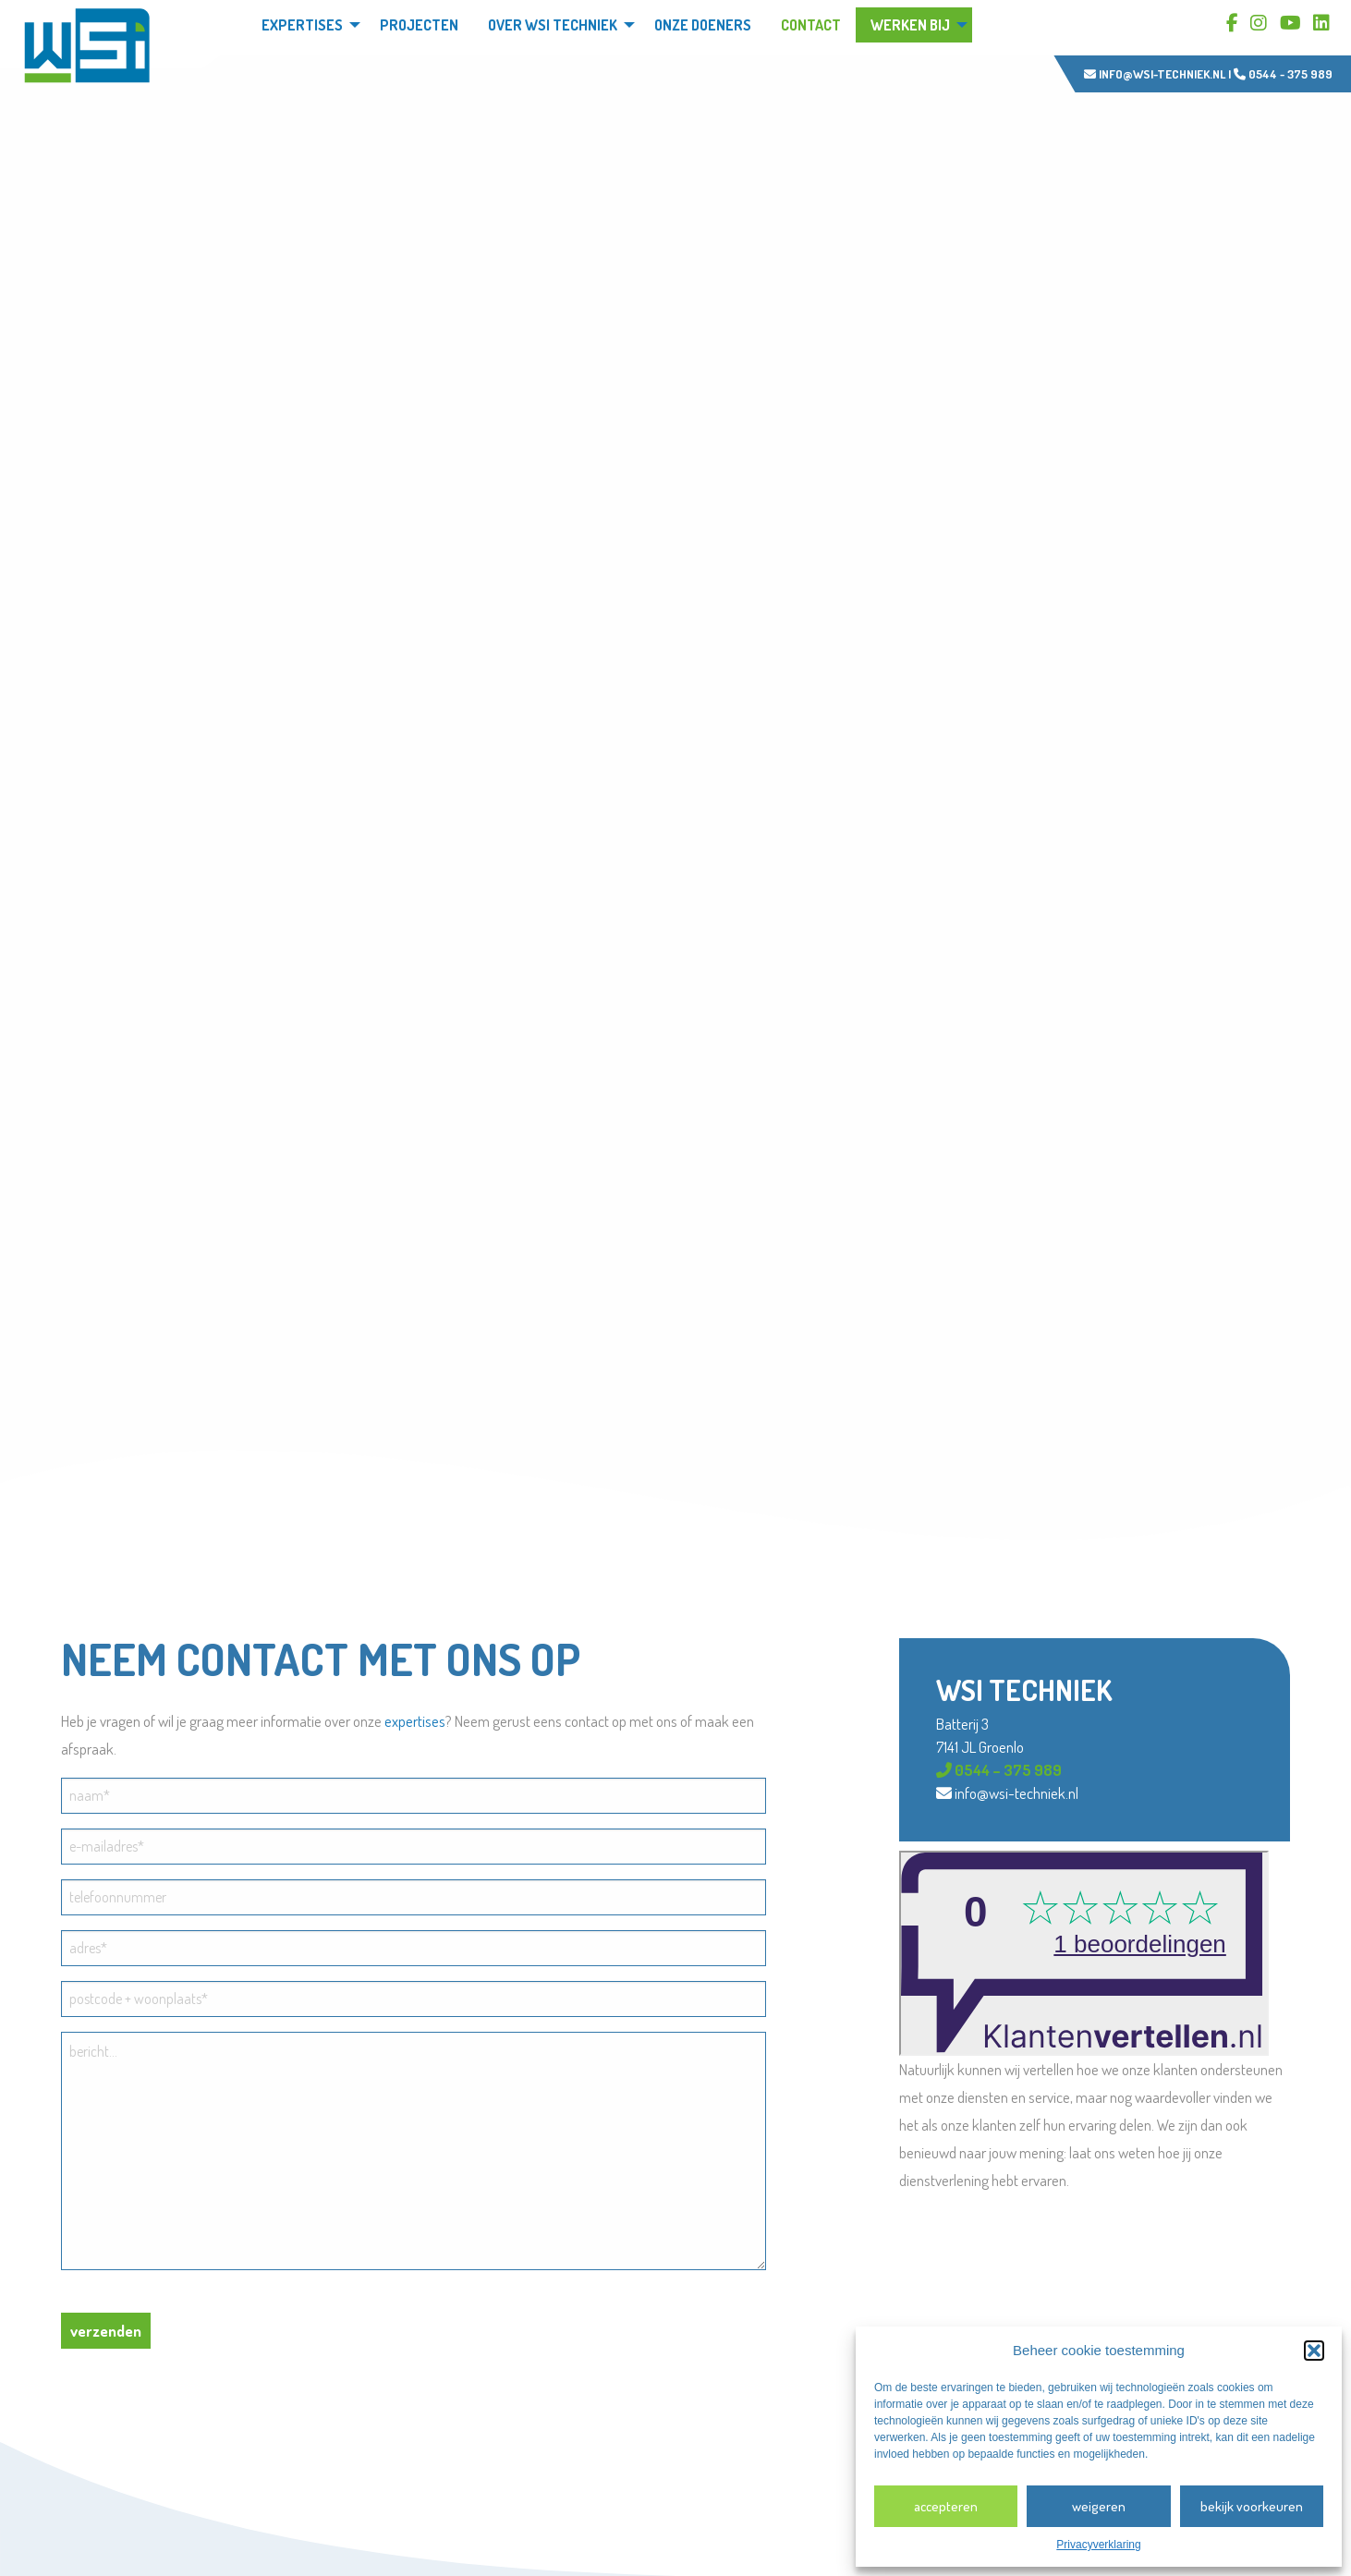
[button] (1314, 2350)
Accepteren (946, 2506)
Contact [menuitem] (811, 25)
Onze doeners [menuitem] (702, 25)
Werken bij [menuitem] (910, 25)
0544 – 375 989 (999, 1770)
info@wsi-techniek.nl (1154, 74)
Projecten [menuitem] (419, 25)
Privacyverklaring (1098, 2544)
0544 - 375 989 (1283, 74)
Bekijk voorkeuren (1251, 2506)
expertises (414, 1721)
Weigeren (1099, 2506)
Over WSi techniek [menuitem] (552, 25)
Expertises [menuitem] (302, 25)
